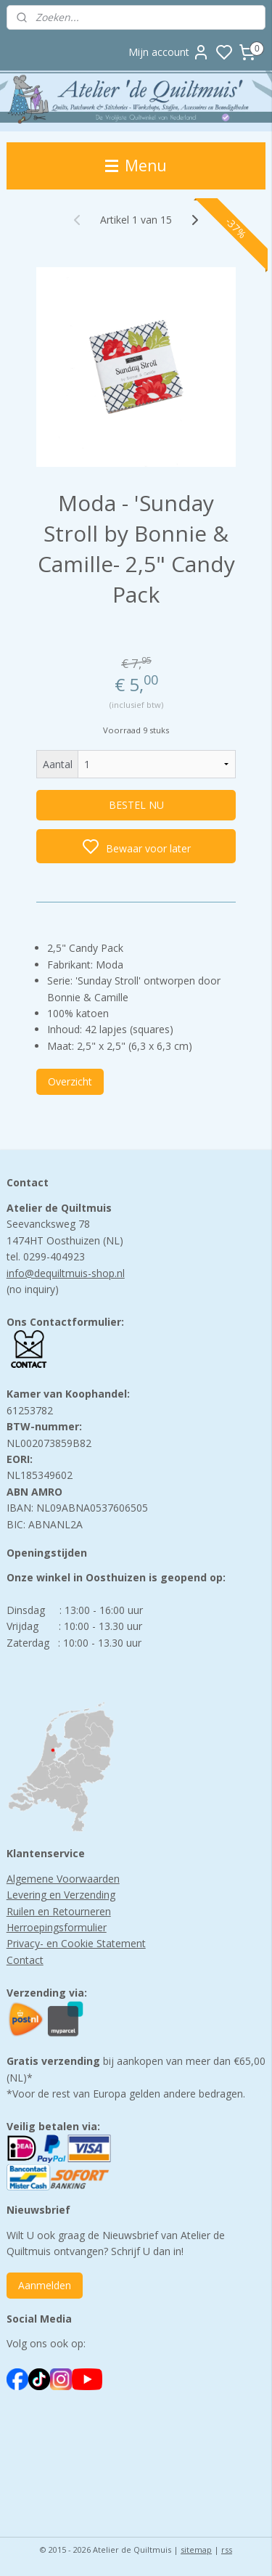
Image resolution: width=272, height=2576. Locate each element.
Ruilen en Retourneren (59, 1911)
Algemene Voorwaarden (63, 1879)
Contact (25, 1960)
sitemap (196, 2549)
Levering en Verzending (61, 1895)
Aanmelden (44, 2285)
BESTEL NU (136, 805)
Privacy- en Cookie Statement (76, 1943)
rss (226, 2549)
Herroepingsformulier (57, 1927)
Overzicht (70, 1081)
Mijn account (169, 52)
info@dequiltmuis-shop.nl (66, 1273)
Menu (136, 165)
